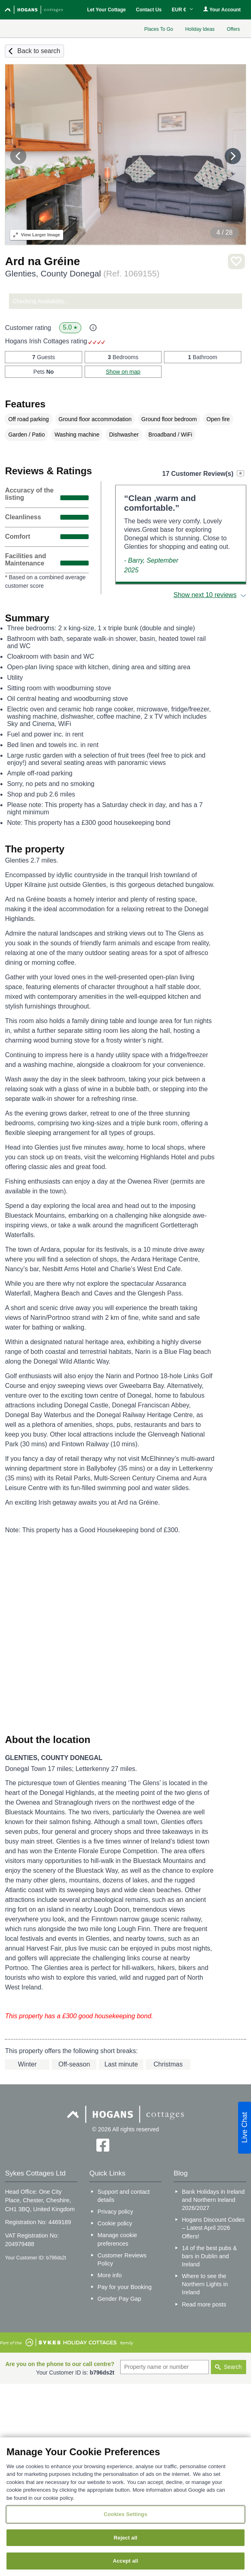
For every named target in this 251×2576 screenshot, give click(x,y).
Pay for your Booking (125, 2287)
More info (110, 2275)
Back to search (38, 50)
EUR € (182, 10)
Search (233, 2367)
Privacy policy (115, 2211)
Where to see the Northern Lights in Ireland (205, 2284)
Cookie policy (115, 2223)
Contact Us (149, 10)
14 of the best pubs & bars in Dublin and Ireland (209, 2256)
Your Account (221, 9)
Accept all (125, 2561)
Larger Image (36, 234)
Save (236, 262)
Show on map (123, 371)
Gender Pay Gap (119, 2298)
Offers (233, 29)
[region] (125, 2506)
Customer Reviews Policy (122, 2259)
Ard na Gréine (42, 261)
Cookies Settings (125, 2514)
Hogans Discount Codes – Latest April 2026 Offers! (213, 2227)
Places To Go (158, 29)
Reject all (125, 2538)
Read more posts (204, 2304)
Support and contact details (124, 2195)
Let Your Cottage (106, 10)
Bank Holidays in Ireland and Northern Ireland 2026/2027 (213, 2199)
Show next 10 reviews (205, 594)
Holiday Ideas (200, 29)
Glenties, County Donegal (82, 273)
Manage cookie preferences (117, 2239)
